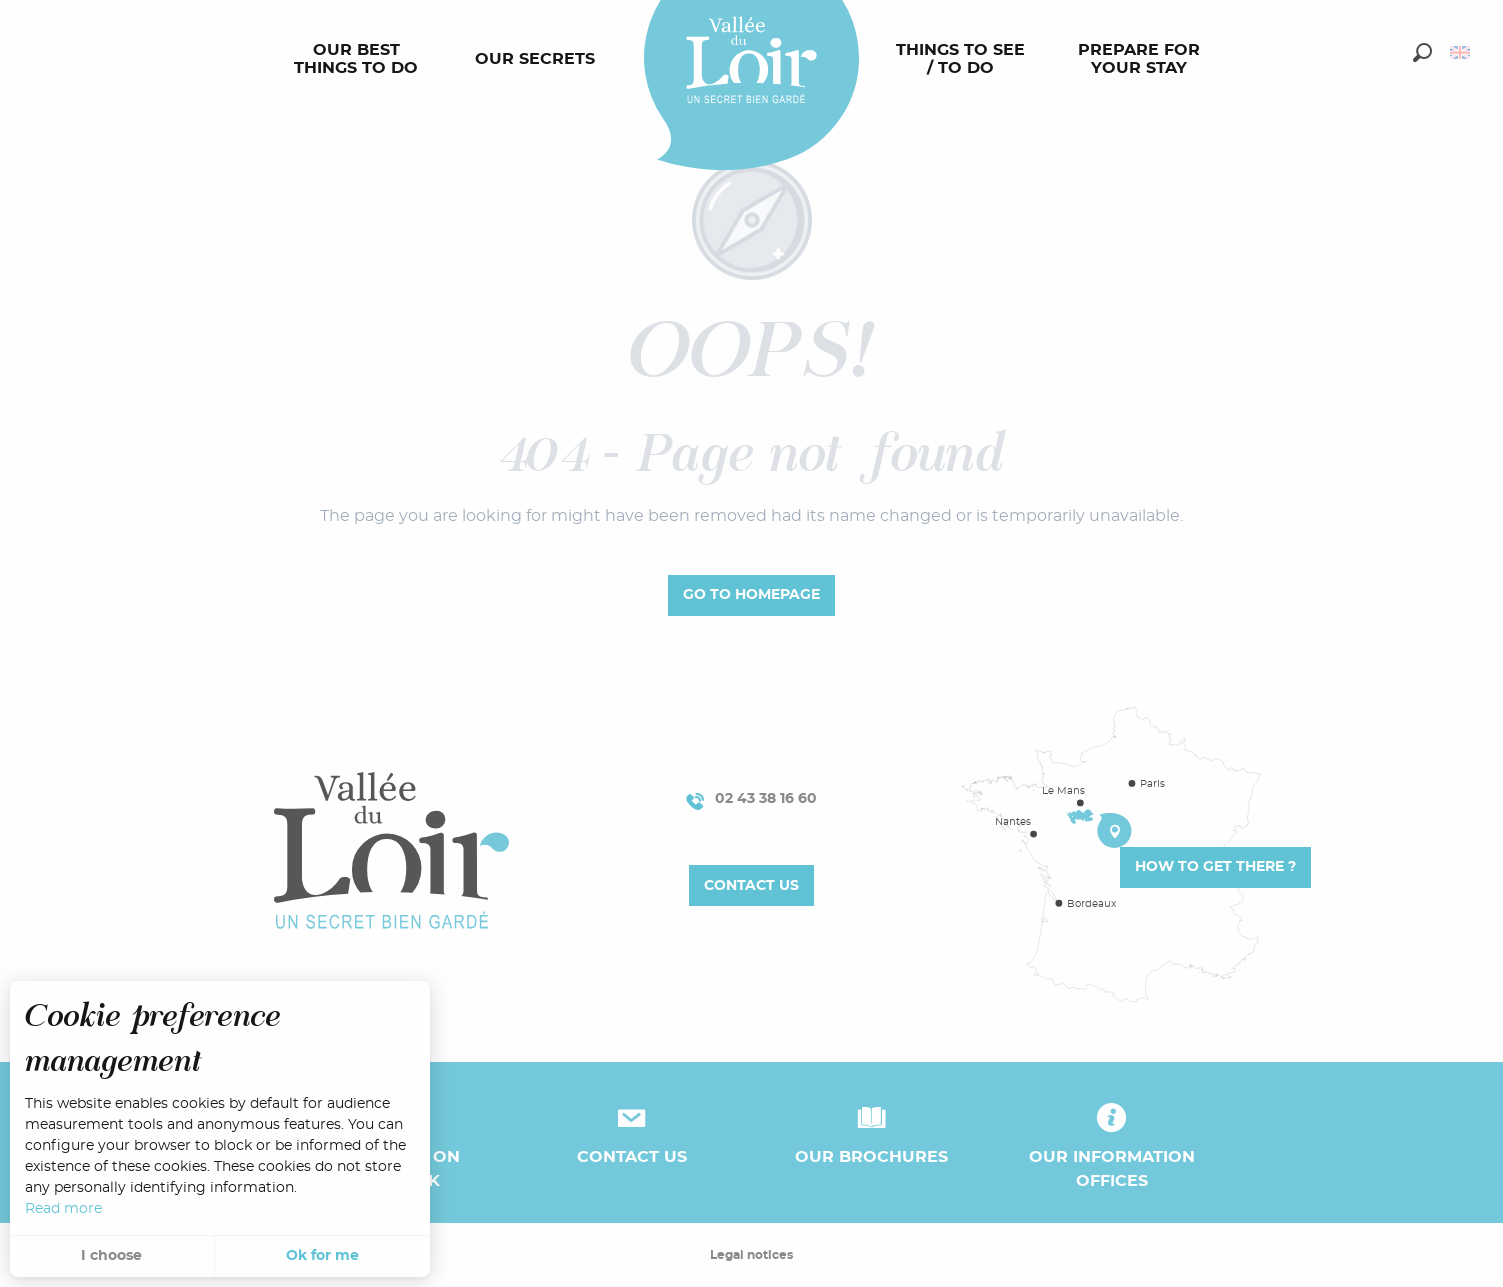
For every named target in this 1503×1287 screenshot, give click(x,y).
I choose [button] (111, 1256)
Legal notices (751, 1255)
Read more (63, 1209)
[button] (1422, 52)
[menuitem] (360, 60)
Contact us (751, 885)
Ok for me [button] (322, 1256)
